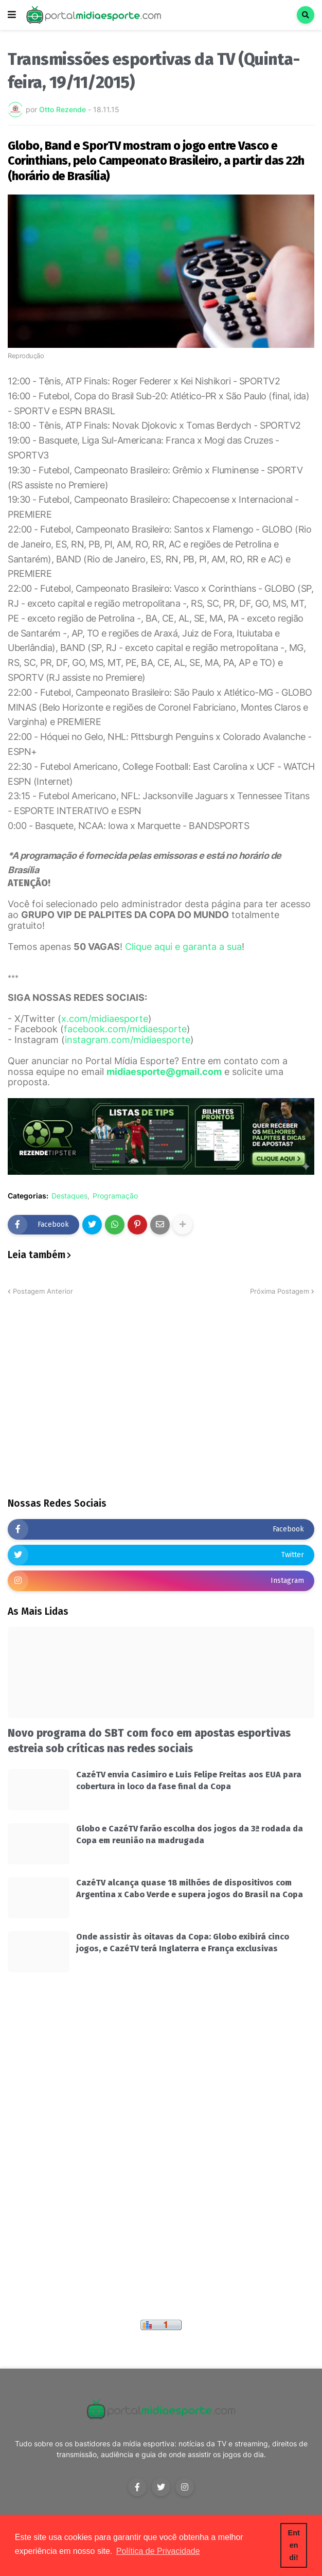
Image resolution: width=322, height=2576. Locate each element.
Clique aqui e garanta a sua (183, 946)
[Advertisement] (161, 1411)
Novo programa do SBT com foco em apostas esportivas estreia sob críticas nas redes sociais (149, 1740)
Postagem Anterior (43, 1291)
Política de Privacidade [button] (158, 2551)
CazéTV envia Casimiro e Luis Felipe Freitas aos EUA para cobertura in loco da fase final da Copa (188, 1780)
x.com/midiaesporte (104, 1018)
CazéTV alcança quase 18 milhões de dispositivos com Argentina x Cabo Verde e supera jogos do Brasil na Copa (189, 1888)
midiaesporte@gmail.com (164, 1071)
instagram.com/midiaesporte (127, 1039)
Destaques (69, 1195)
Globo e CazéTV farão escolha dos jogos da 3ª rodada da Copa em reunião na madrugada (189, 1834)
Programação (115, 1195)
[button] (12, 15)
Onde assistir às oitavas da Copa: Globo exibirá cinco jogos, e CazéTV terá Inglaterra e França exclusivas (182, 1942)
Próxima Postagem (279, 1291)
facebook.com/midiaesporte (125, 1029)
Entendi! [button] (294, 2545)
